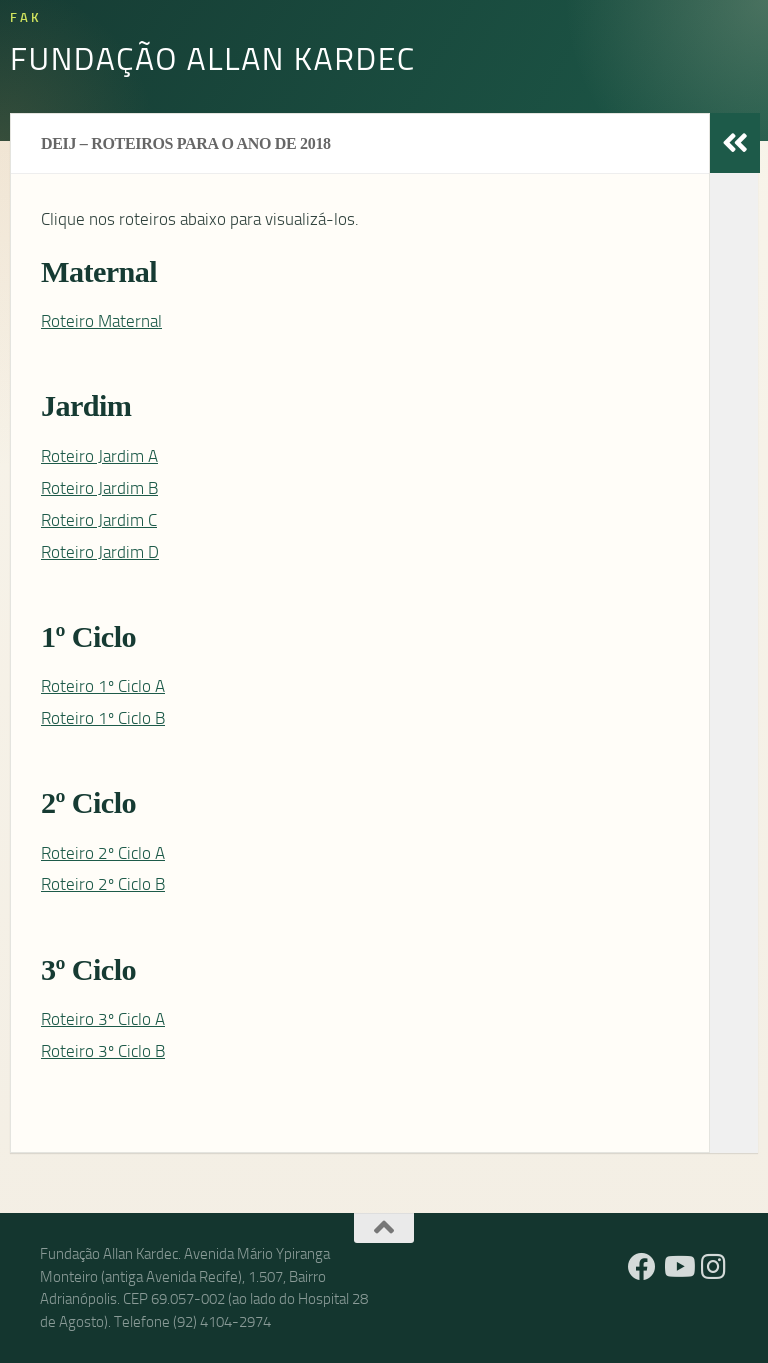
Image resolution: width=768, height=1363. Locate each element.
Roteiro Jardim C (99, 520)
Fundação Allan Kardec (213, 58)
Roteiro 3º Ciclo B (103, 1051)
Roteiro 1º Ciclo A (103, 686)
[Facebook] (642, 1267)
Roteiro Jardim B (99, 488)
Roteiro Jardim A (99, 456)
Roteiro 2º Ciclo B (103, 884)
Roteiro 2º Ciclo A (103, 853)
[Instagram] (714, 1267)
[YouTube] (678, 1267)
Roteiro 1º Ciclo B (103, 718)
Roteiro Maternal (101, 321)
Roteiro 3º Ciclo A (103, 1019)
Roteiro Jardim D (100, 552)
